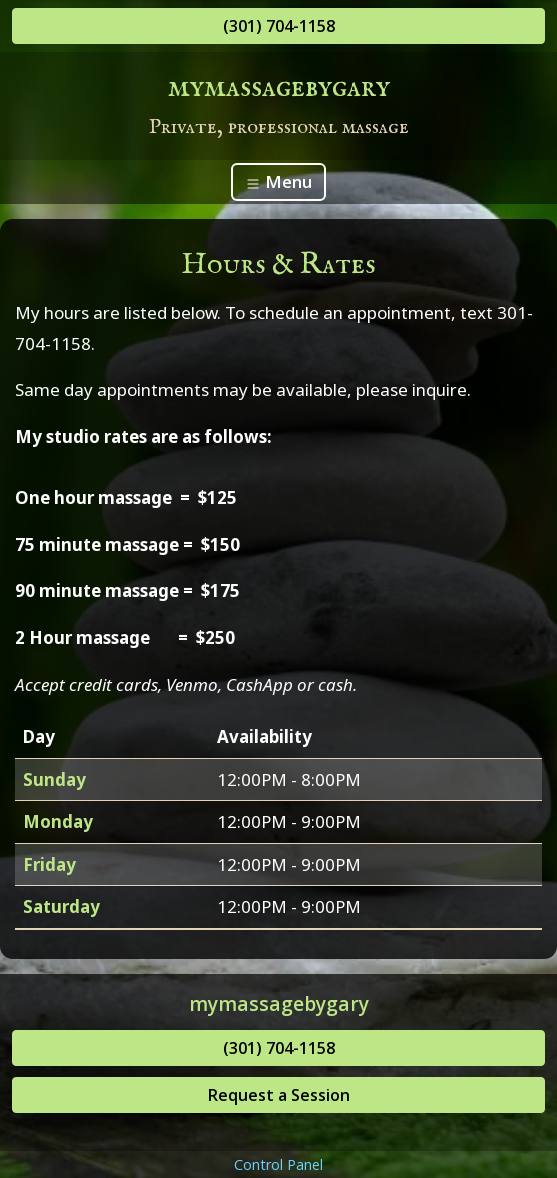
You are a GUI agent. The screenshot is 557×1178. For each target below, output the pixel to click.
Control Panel (278, 1164)
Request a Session (279, 1095)
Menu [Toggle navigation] (278, 181)
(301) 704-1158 (279, 26)
